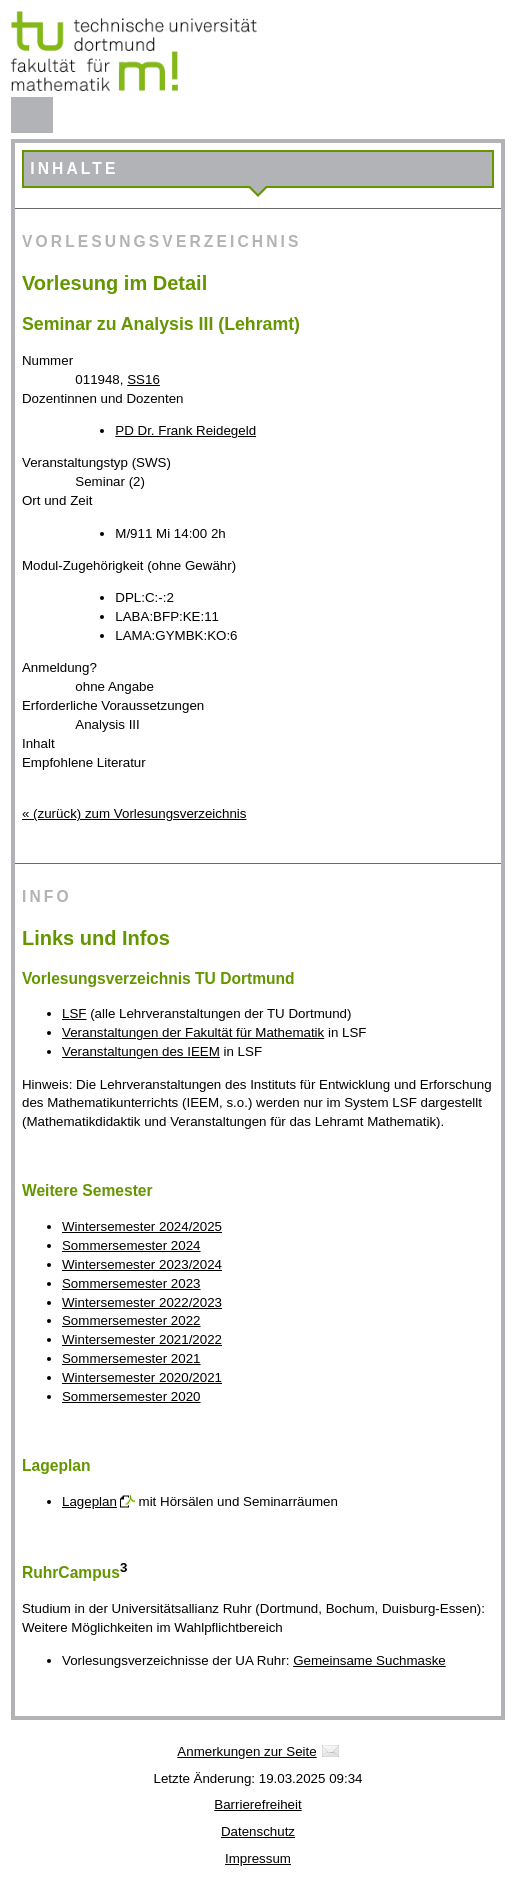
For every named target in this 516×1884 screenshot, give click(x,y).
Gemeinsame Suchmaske (369, 1660)
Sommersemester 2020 (131, 1396)
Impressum (258, 1858)
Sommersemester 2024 (131, 1245)
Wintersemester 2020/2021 (142, 1377)
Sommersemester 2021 (131, 1358)
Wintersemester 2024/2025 (142, 1226)
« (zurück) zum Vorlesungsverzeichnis (134, 813)
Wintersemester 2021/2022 (142, 1339)
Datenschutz (258, 1831)
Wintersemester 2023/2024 (142, 1264)
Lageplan (89, 1501)
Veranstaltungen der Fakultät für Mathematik (193, 1032)
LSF (74, 1013)
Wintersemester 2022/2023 (142, 1302)
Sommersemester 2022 (131, 1320)
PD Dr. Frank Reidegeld (185, 430)
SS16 (143, 379)
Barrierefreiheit (257, 1804)
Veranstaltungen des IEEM (141, 1051)
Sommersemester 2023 (131, 1283)
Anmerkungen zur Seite (246, 1751)
